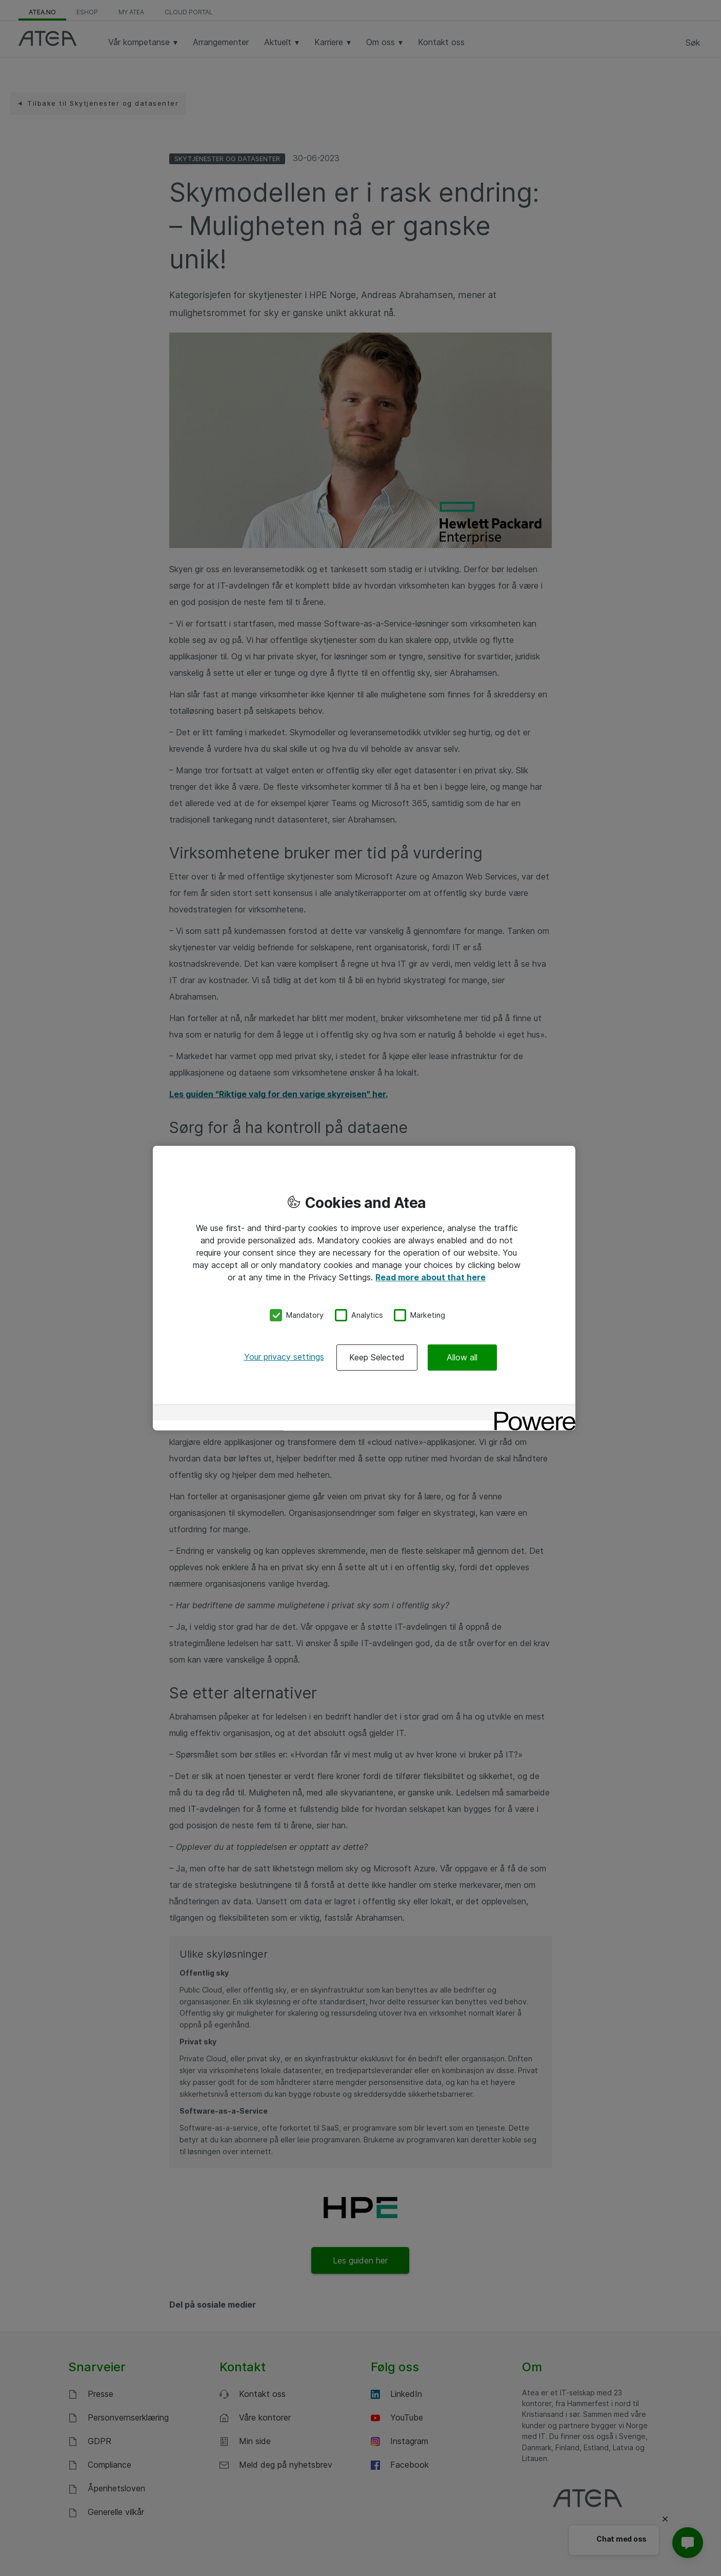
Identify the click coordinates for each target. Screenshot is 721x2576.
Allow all (462, 1357)
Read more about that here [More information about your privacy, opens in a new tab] (430, 1277)
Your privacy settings (284, 1356)
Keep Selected (377, 1357)
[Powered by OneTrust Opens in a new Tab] (531, 1413)
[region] (364, 1288)
